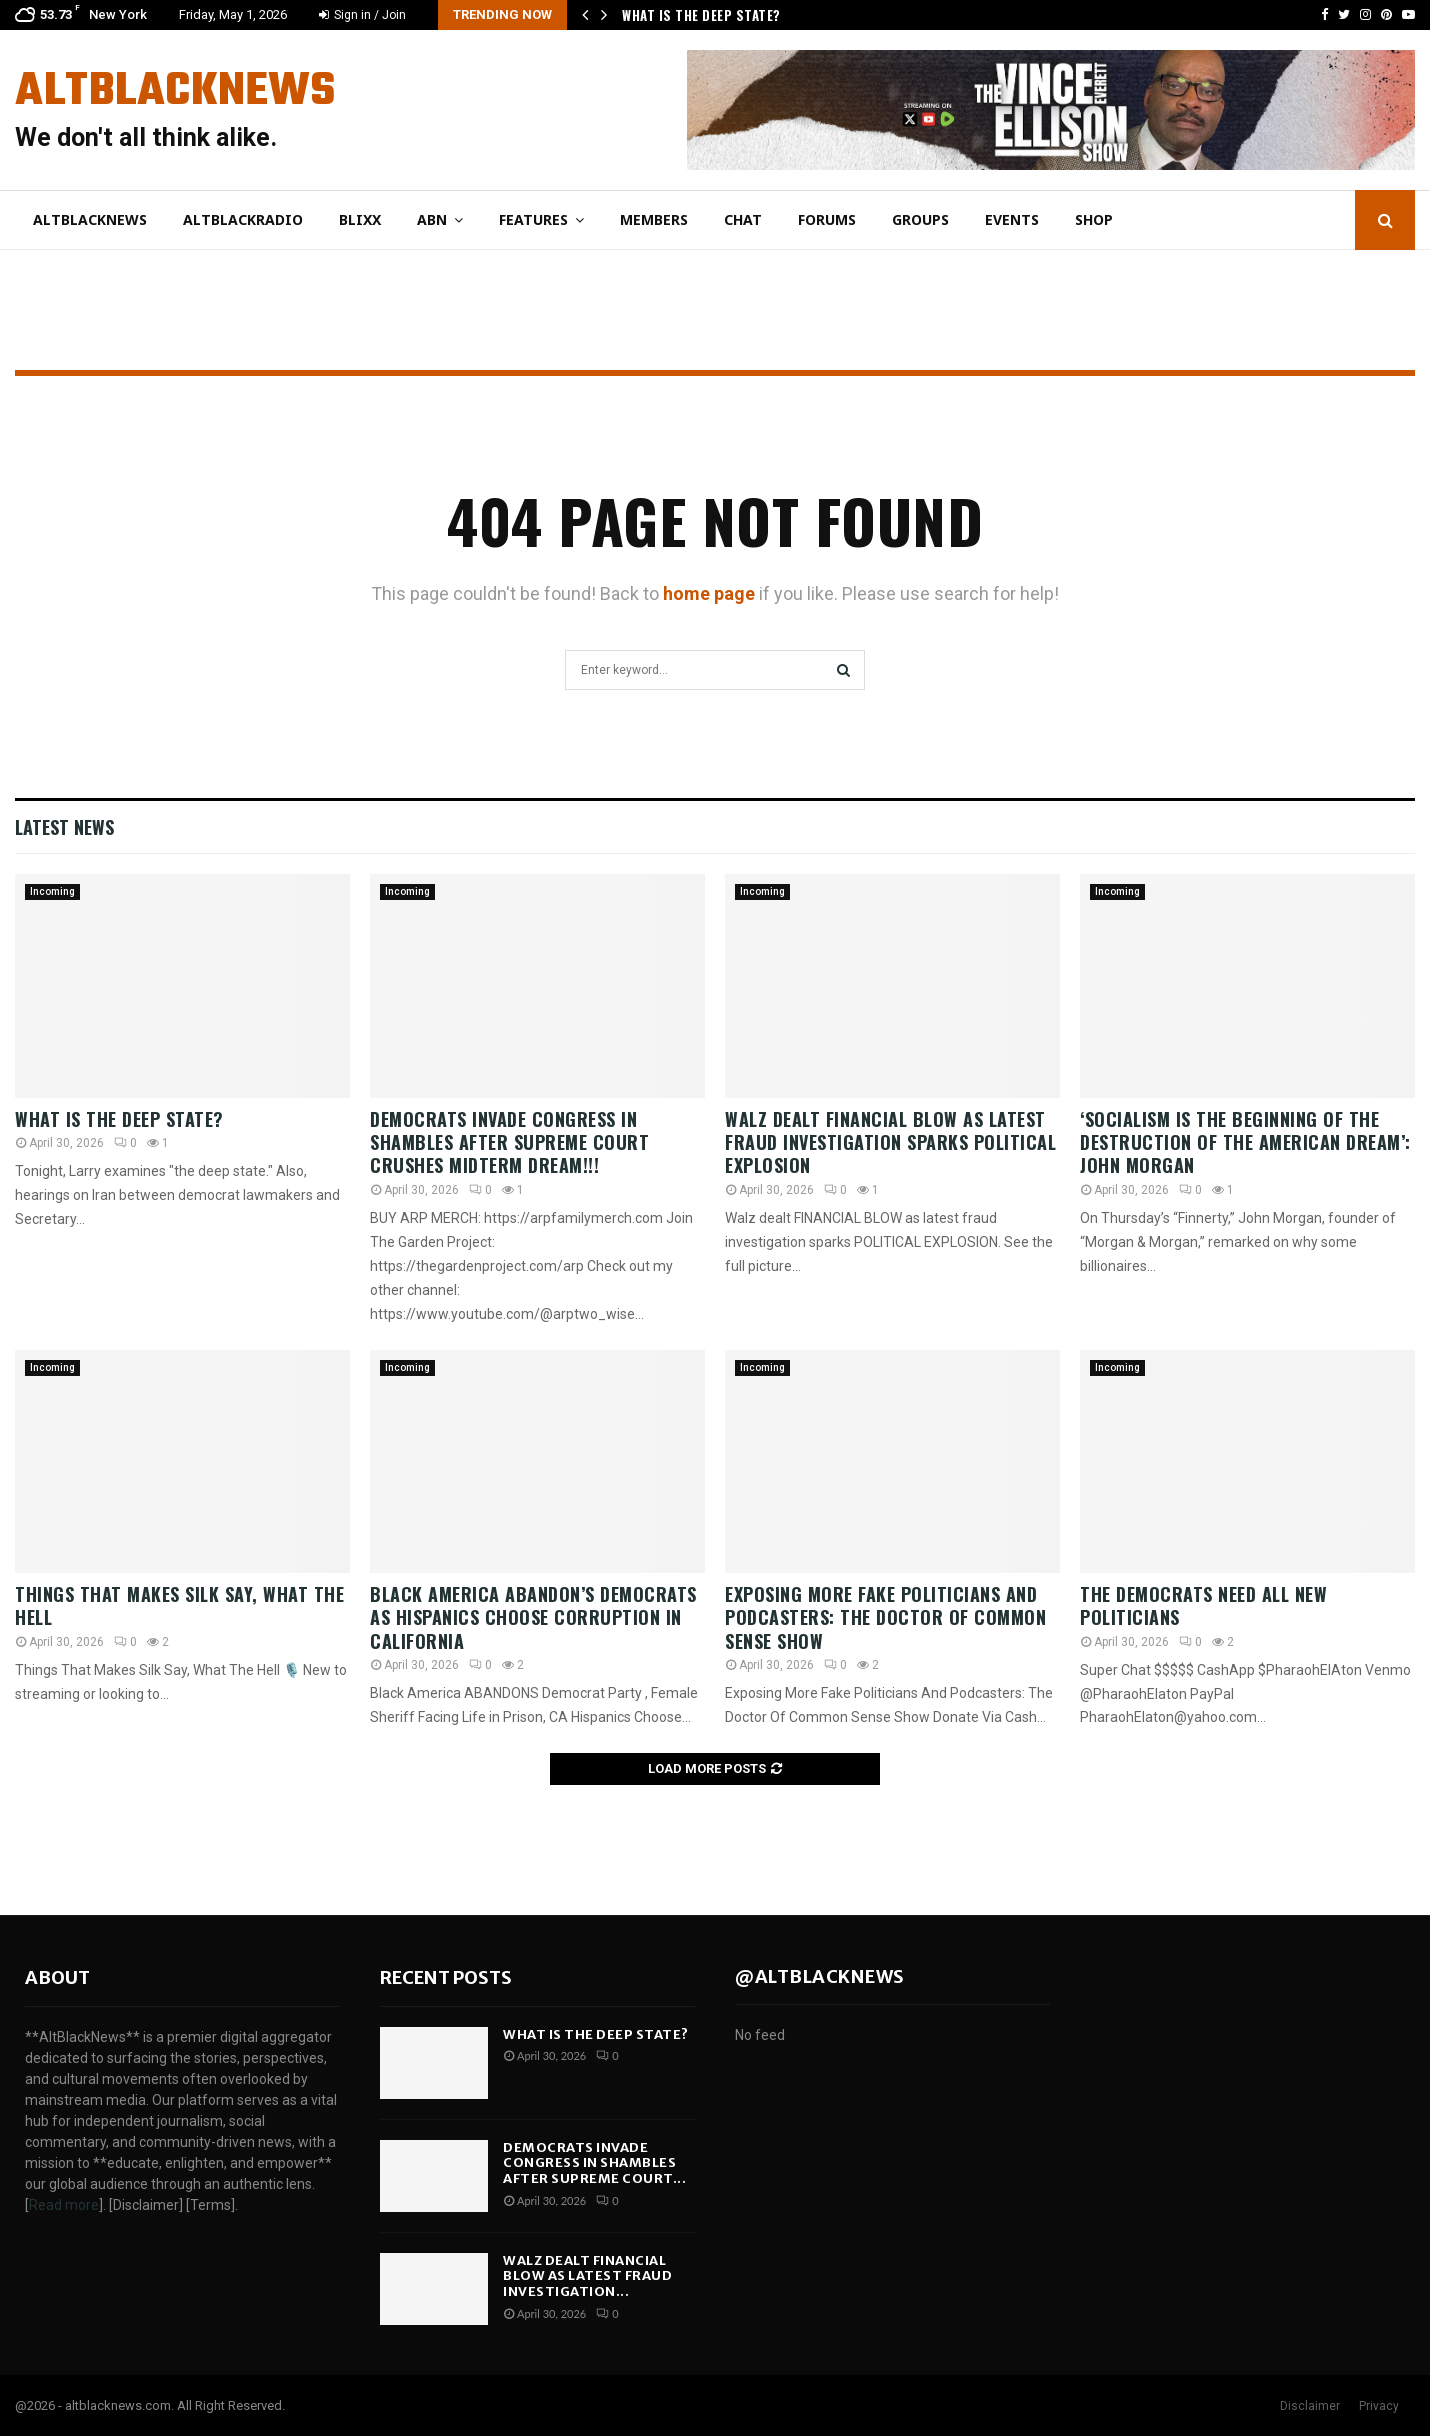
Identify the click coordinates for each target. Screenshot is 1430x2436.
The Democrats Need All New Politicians (1203, 1605)
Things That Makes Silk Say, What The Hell (179, 1605)
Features (533, 219)
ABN (432, 219)
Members (654, 219)
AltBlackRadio (243, 219)
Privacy (1379, 2406)
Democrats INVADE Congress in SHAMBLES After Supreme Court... (594, 2163)
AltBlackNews (175, 92)
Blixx (360, 219)
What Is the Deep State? (703, 15)
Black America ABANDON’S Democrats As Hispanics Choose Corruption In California (533, 1617)
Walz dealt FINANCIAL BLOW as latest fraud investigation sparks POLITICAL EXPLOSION (890, 1142)
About (57, 1977)
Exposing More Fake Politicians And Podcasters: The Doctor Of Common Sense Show (885, 1617)
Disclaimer (1310, 2406)
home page (709, 593)
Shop (1094, 219)
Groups (920, 219)
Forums (827, 219)
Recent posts (446, 1977)
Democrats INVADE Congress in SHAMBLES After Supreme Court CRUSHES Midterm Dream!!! (509, 1142)
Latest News (64, 827)
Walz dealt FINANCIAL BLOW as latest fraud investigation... (587, 2276)
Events (1012, 219)
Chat (743, 219)
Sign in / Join (362, 15)
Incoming (52, 891)
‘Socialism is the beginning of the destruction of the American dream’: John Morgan (1245, 1142)
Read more (64, 2205)
